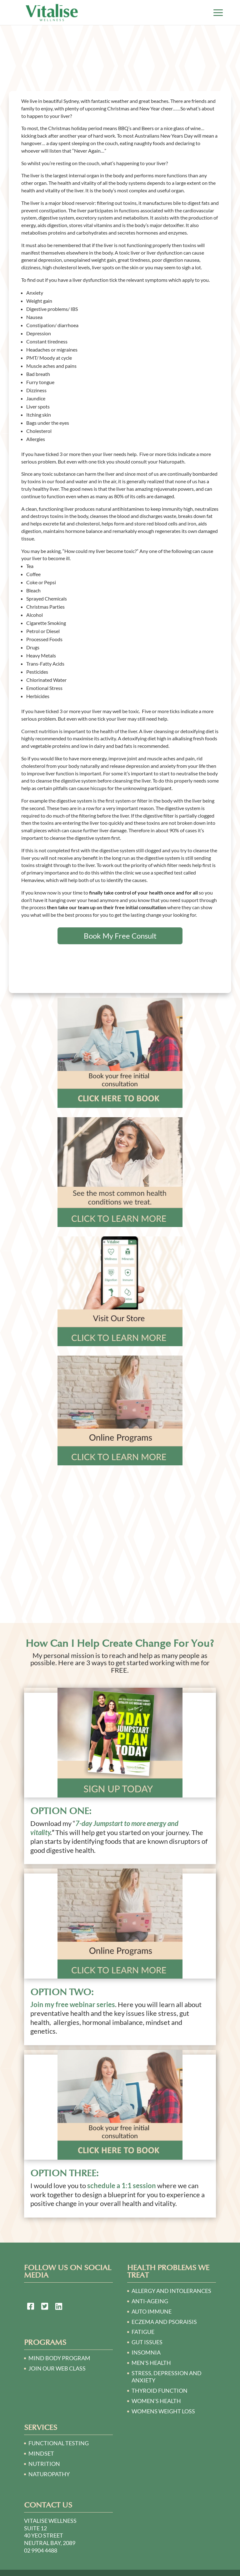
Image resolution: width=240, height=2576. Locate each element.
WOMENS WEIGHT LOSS (163, 2411)
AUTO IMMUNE (152, 2311)
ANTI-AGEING (150, 2301)
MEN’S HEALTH (151, 2362)
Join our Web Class (57, 2368)
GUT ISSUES (147, 2342)
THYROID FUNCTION (160, 2390)
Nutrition (44, 2463)
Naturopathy (49, 2474)
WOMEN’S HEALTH (156, 2400)
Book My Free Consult (120, 935)
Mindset (41, 2453)
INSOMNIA (146, 2352)
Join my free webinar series (72, 2004)
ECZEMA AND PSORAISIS (164, 2321)
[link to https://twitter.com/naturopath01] (44, 2307)
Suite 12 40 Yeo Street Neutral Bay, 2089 (49, 2536)
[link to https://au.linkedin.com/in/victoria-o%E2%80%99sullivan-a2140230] (58, 2307)
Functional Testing (58, 2443)
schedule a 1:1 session (121, 2185)
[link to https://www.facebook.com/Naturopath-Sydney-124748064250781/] (30, 2307)
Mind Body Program (59, 2358)
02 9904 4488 (40, 2550)
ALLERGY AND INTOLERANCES (171, 2290)
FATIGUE (143, 2331)
